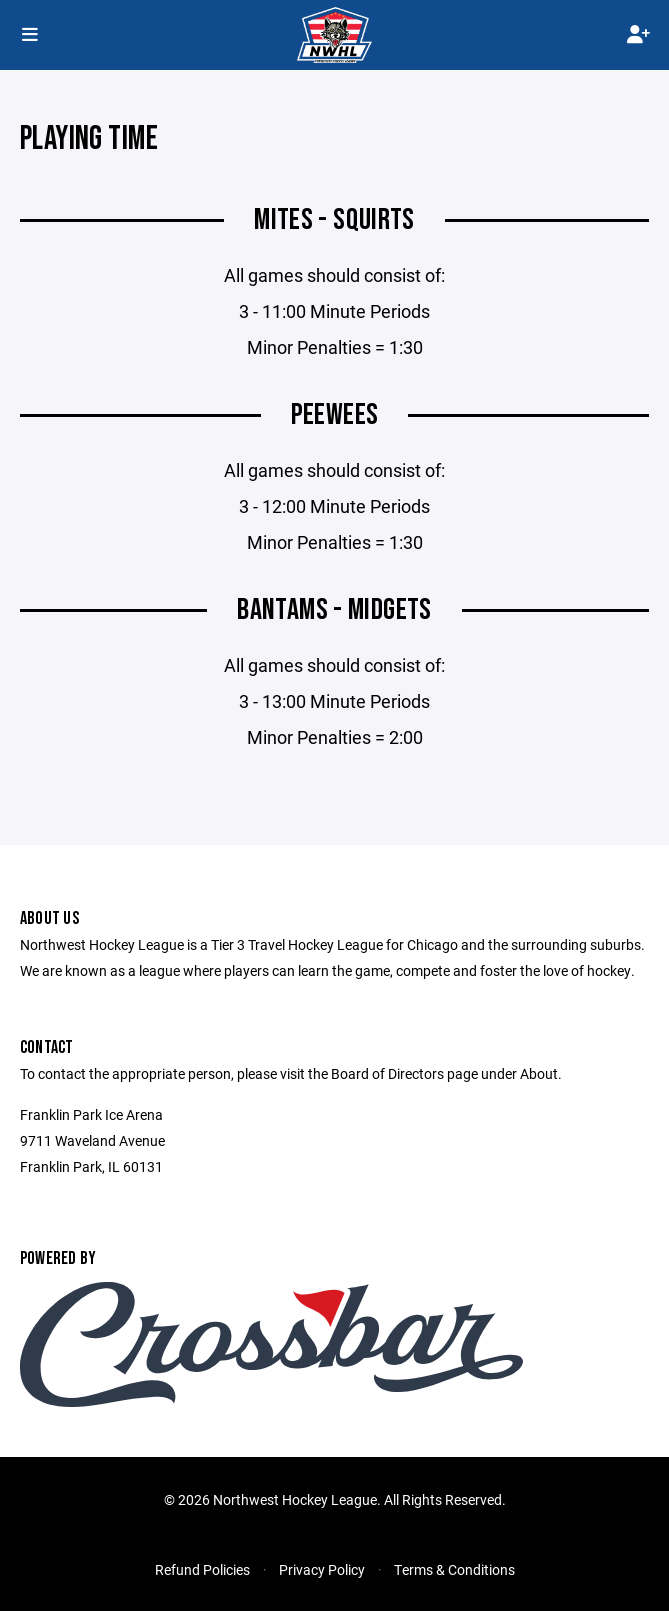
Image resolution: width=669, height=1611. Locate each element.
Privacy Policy (322, 1569)
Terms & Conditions (454, 1569)
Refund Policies (202, 1569)
